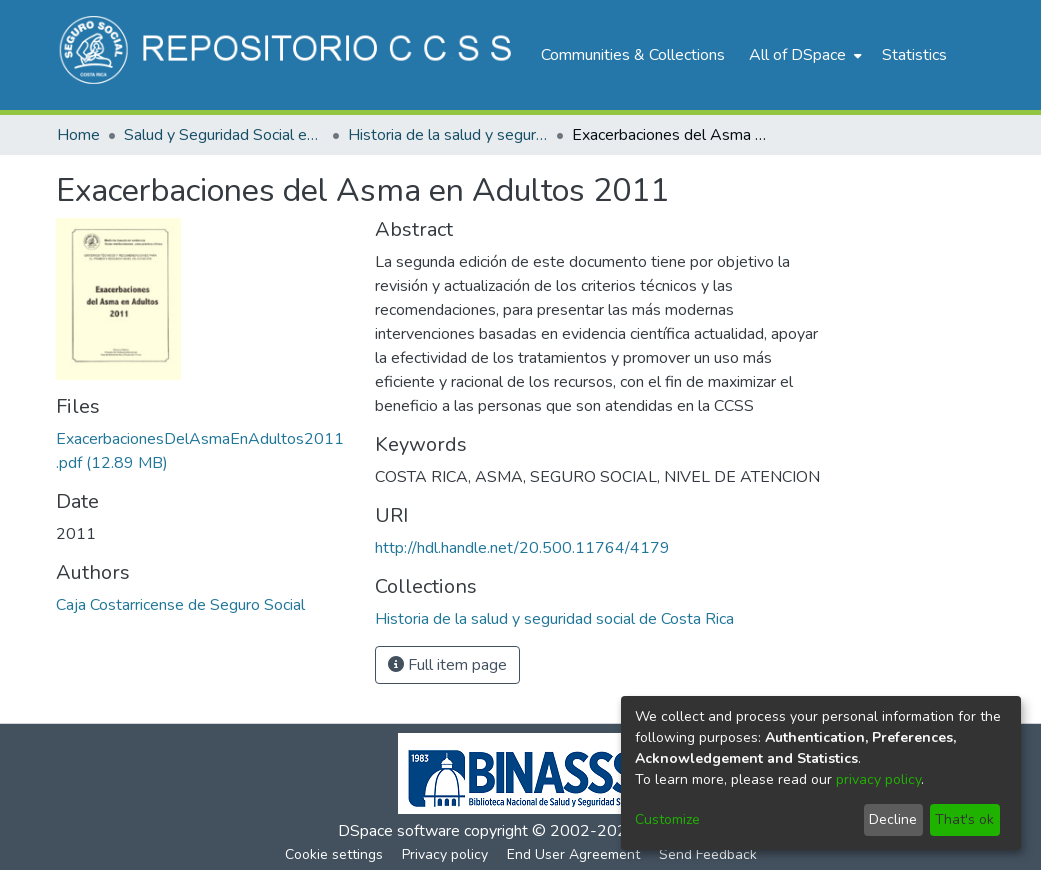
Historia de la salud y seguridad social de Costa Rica (448, 135)
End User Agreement (573, 854)
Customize (667, 819)
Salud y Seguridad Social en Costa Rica (224, 135)
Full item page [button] (447, 665)
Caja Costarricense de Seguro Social (180, 605)
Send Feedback (708, 854)
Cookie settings (334, 854)
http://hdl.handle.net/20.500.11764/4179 (522, 548)
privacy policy (878, 779)
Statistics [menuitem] (914, 55)
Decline (893, 819)
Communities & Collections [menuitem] (633, 55)
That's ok (964, 819)
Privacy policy (445, 854)
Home (78, 135)
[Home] (288, 55)
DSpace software (399, 831)
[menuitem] (803, 55)
